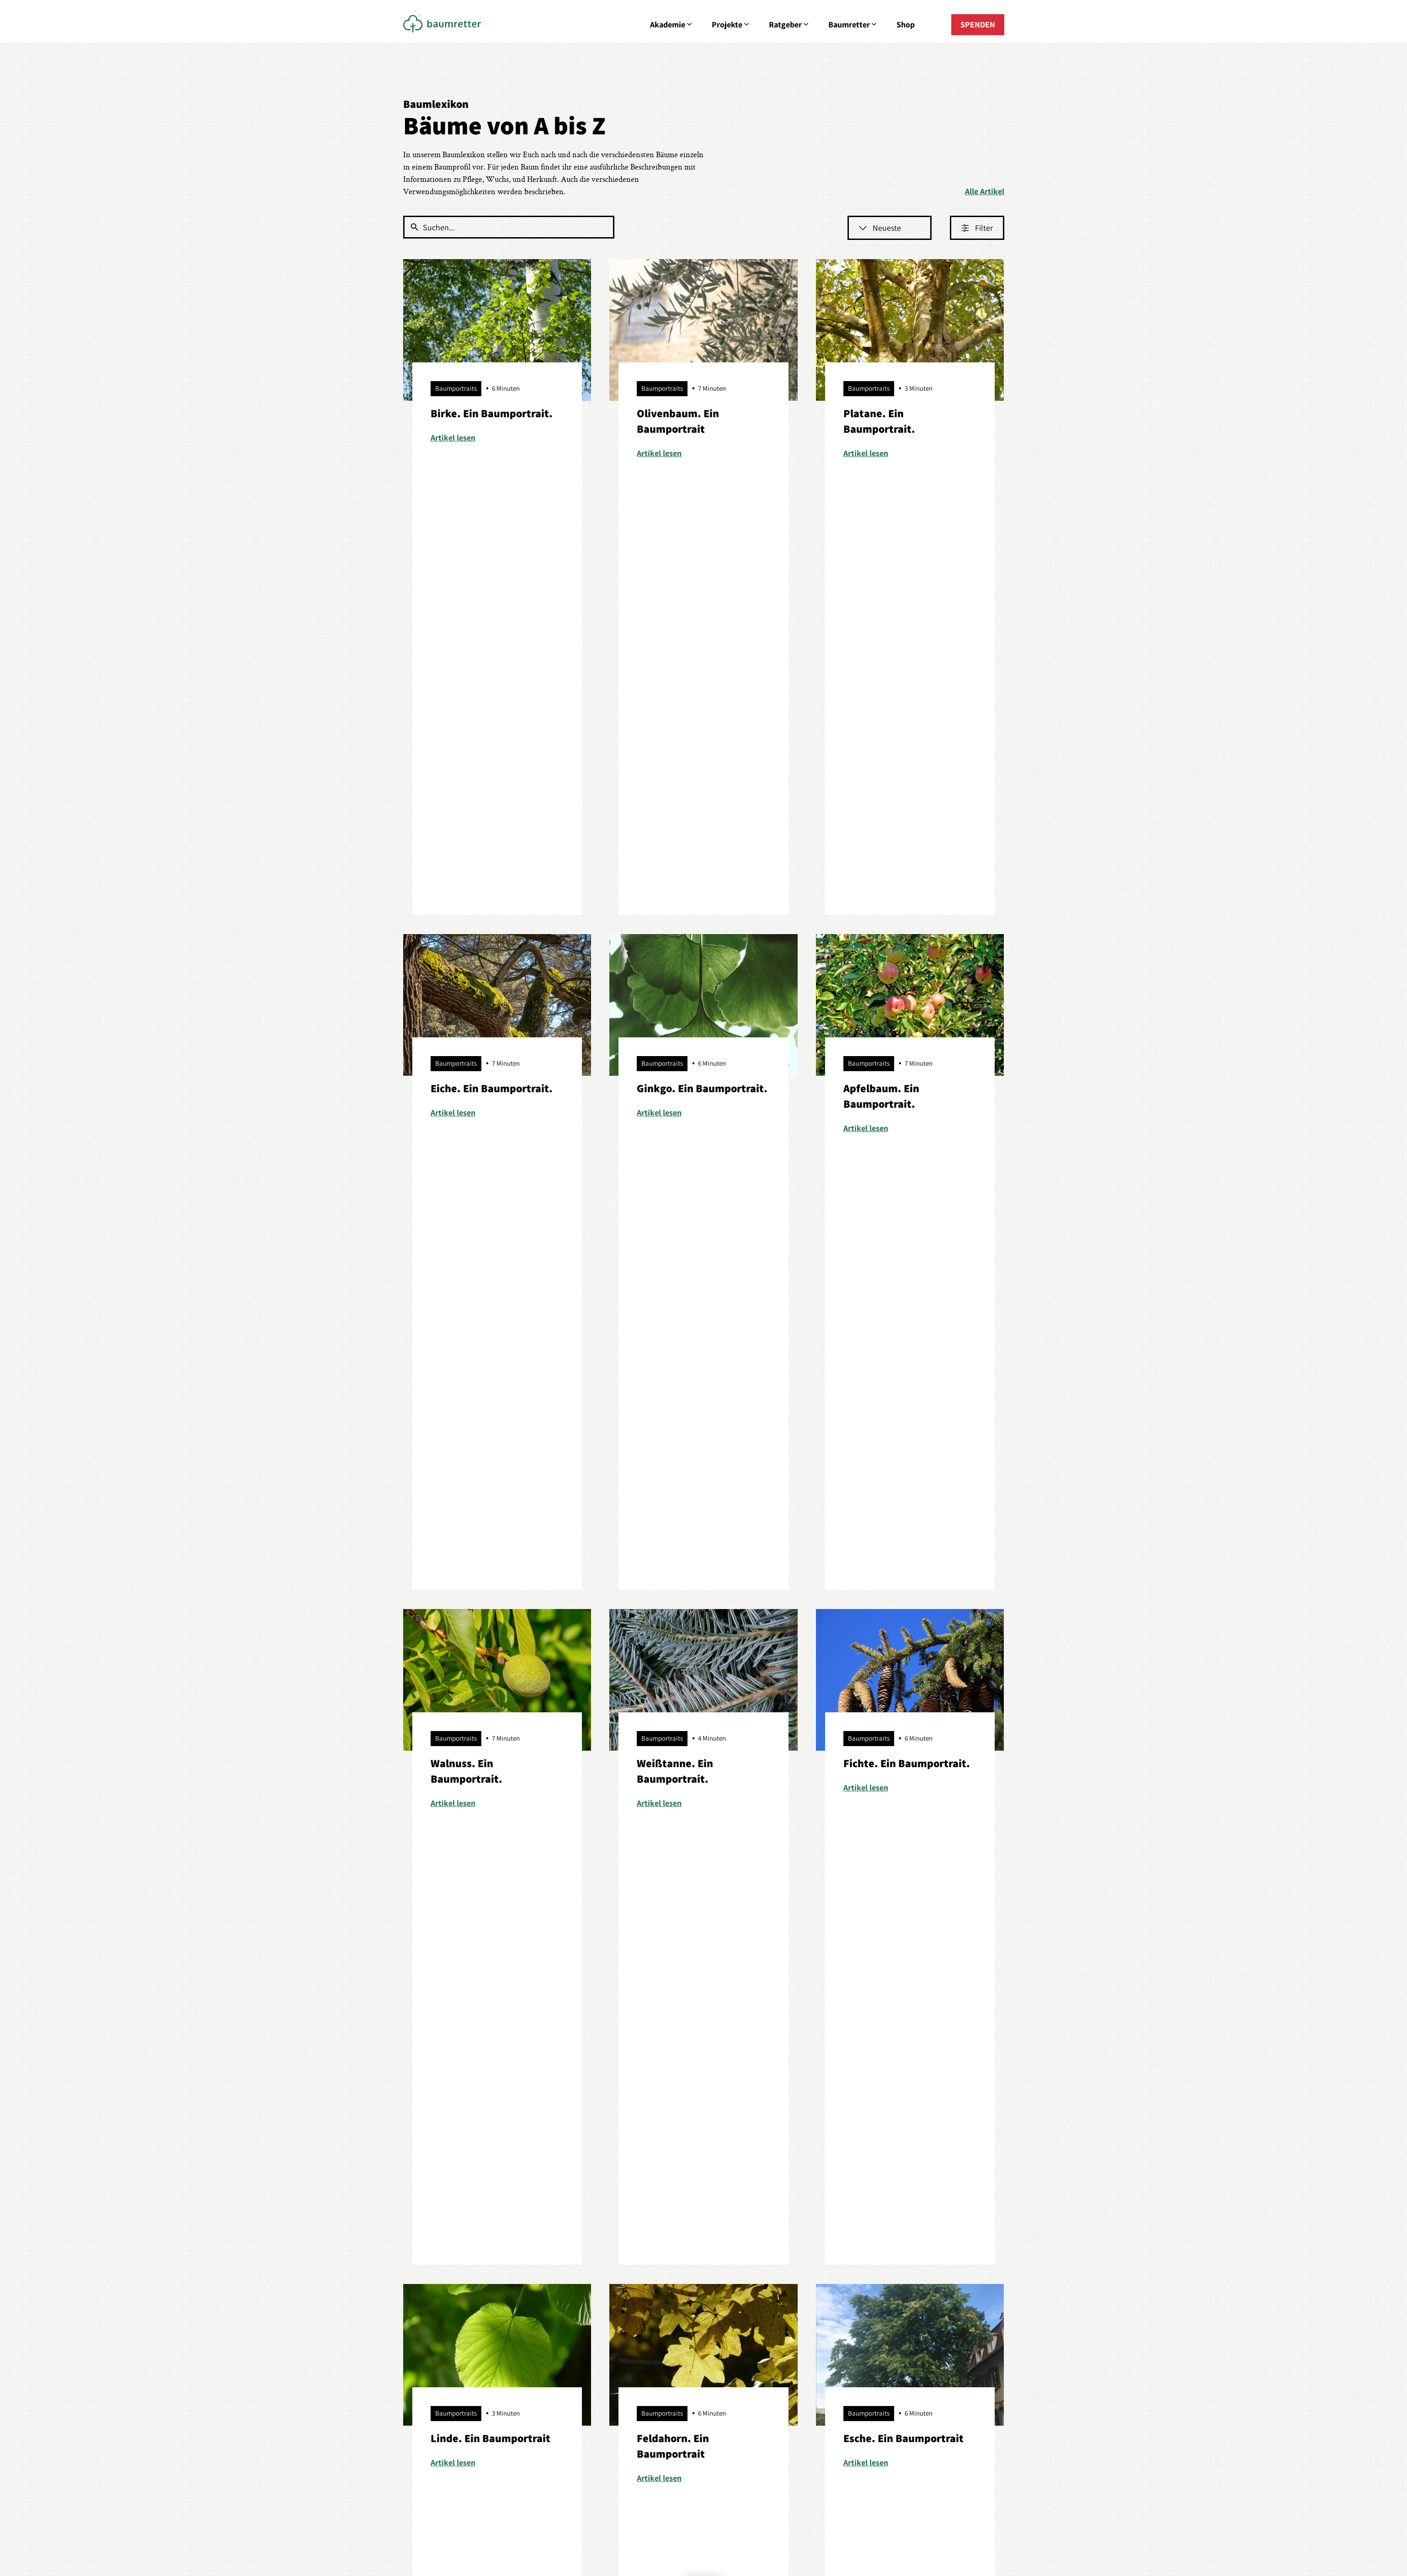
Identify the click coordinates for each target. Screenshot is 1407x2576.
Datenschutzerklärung (754, 1690)
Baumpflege (544, 2269)
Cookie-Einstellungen (751, 2484)
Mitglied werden (930, 2286)
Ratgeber (789, 24)
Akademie (671, 24)
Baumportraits (548, 2286)
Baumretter (853, 24)
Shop (905, 24)
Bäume (535, 2252)
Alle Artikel (984, 191)
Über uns (917, 2252)
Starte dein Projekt (435, 2338)
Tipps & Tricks (546, 2338)
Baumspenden (428, 2304)
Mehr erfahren (141, 1955)
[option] (141, 1921)
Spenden (917, 2304)
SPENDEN (977, 24)
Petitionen (421, 2321)
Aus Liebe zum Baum (439, 2252)
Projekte (731, 24)
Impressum (642, 2484)
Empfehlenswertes (555, 2321)
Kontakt (916, 2269)
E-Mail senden (704, 2311)
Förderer (797, 2252)
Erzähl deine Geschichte (823, 2286)
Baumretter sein (551, 2304)
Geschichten (803, 2269)
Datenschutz (689, 2484)
